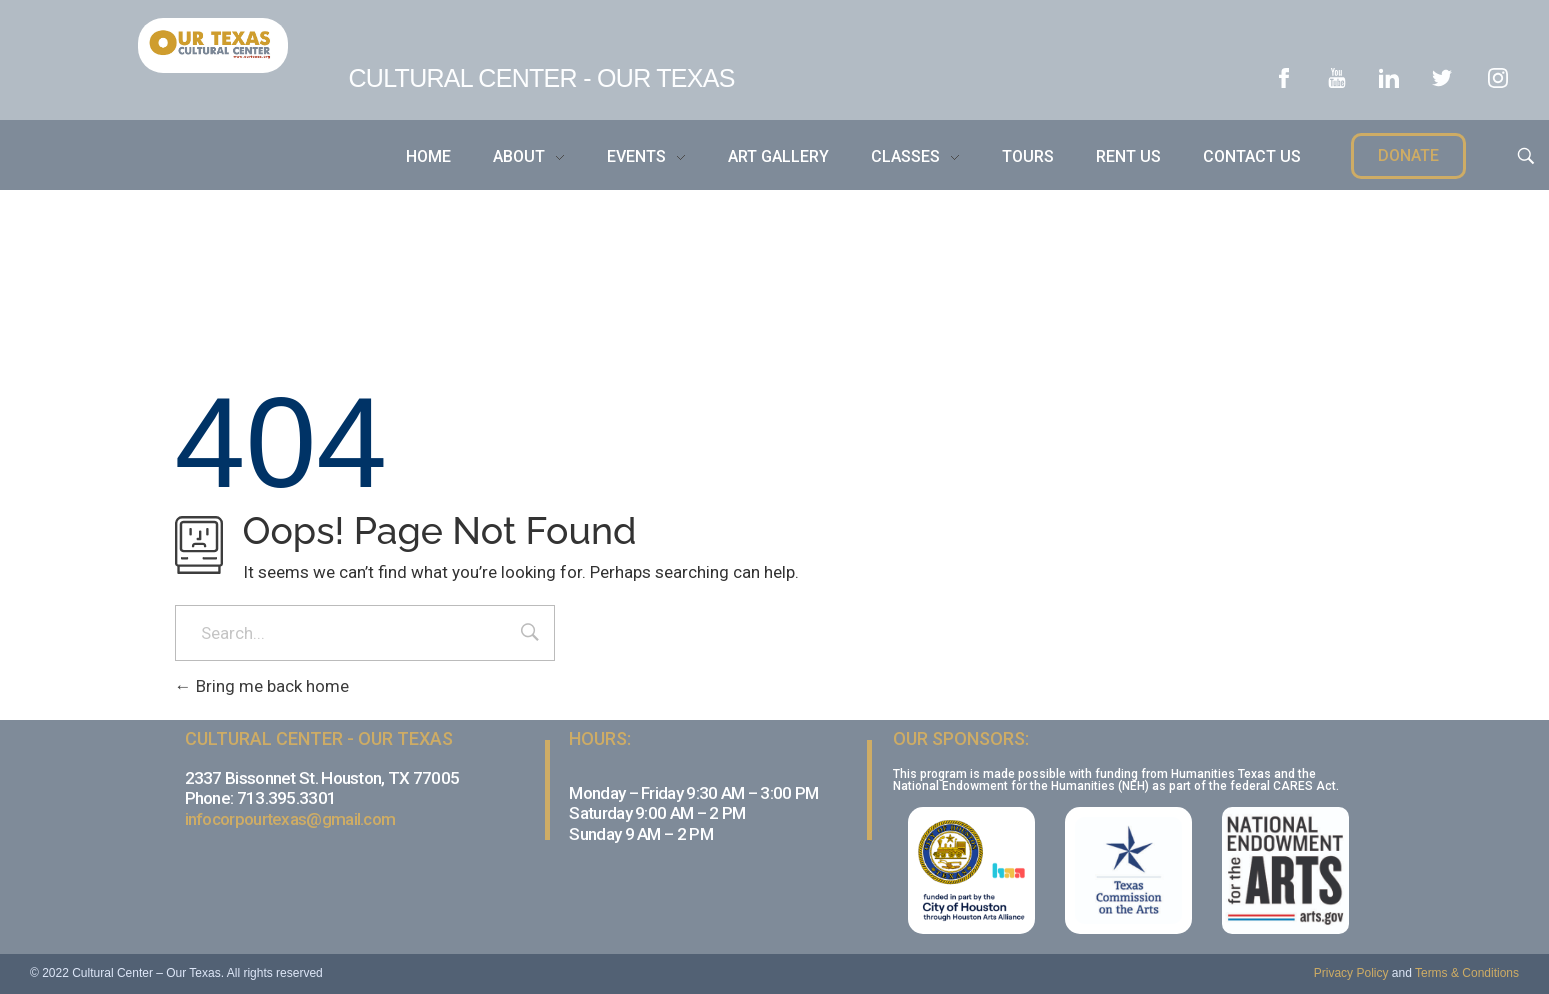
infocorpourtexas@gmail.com (290, 819)
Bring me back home (262, 686)
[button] (1408, 156)
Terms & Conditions (1467, 973)
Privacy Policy (1351, 973)
